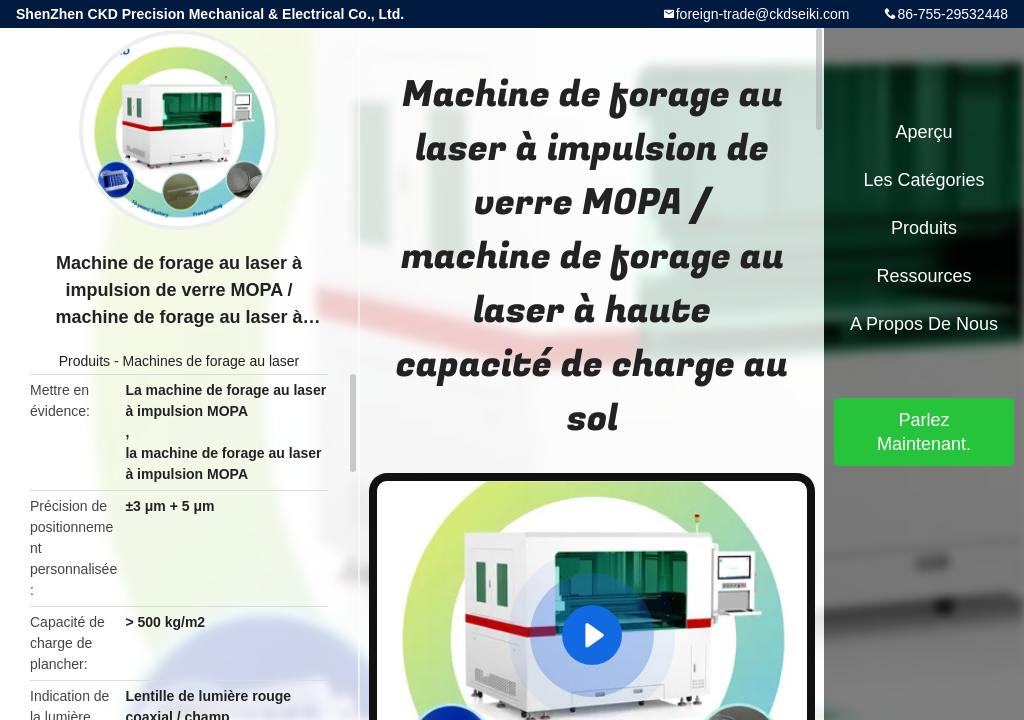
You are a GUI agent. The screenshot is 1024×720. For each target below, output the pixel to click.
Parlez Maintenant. (924, 432)
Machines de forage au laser (211, 361)
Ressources (923, 276)
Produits (84, 361)
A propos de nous (924, 324)
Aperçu (923, 132)
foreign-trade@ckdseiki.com (763, 14)
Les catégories (923, 180)
